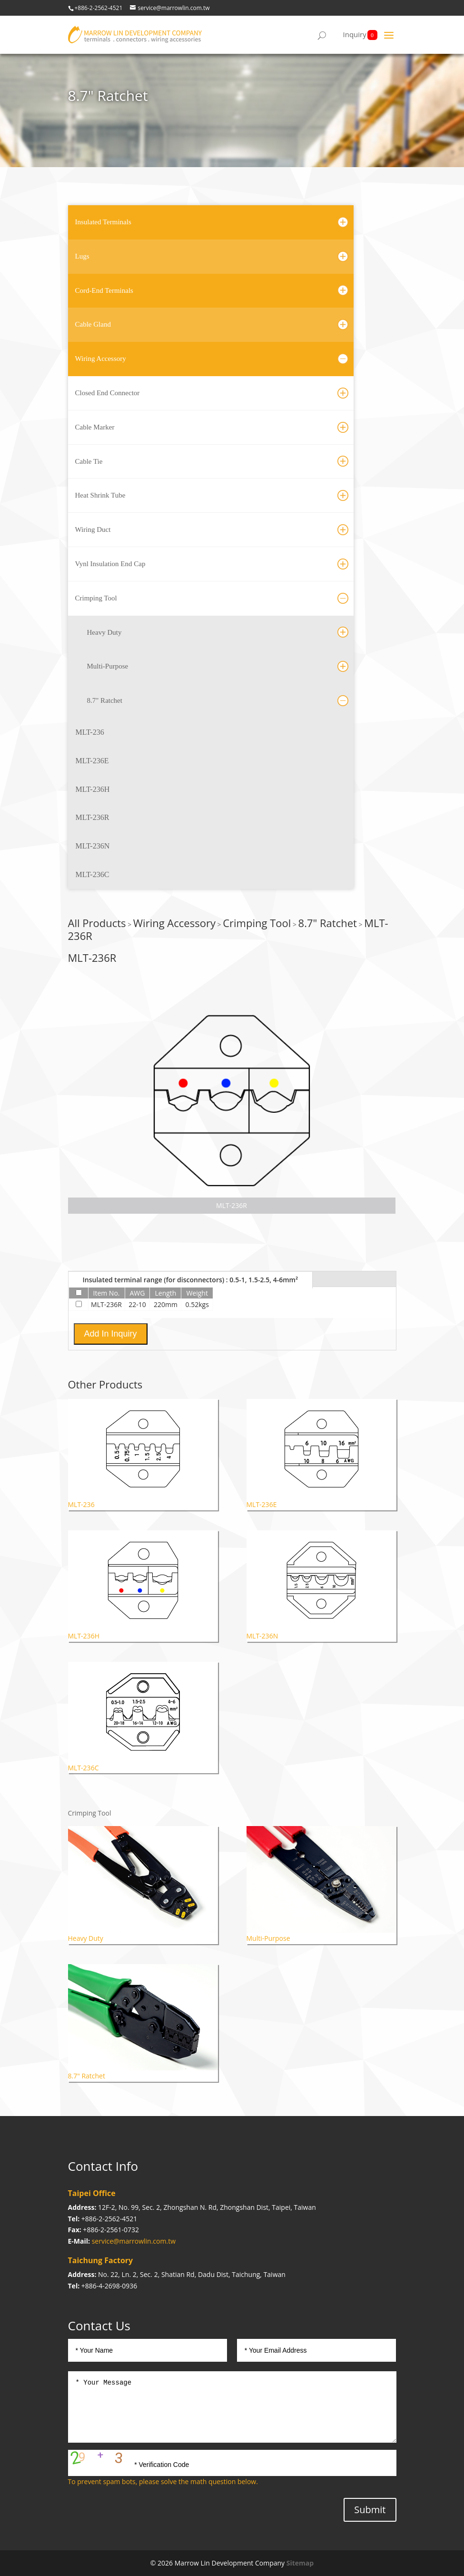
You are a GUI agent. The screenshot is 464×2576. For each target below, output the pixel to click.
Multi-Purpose (107, 666)
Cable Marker (95, 427)
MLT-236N (93, 846)
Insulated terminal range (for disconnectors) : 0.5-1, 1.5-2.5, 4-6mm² (190, 1279)
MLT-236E (92, 761)
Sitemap (300, 2562)
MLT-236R (92, 817)
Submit (369, 2509)
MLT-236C (92, 874)
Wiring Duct (93, 529)
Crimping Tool (96, 598)
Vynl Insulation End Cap (110, 564)
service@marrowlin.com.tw (134, 2241)
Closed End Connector (107, 393)
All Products (97, 923)
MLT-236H (93, 789)
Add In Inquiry (110, 1333)
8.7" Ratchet (104, 700)
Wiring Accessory (100, 358)
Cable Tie (89, 461)
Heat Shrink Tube (100, 495)
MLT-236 (90, 732)
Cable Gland (93, 324)
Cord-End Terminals (104, 290)
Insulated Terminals (103, 222)
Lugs (82, 256)
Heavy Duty (104, 632)
